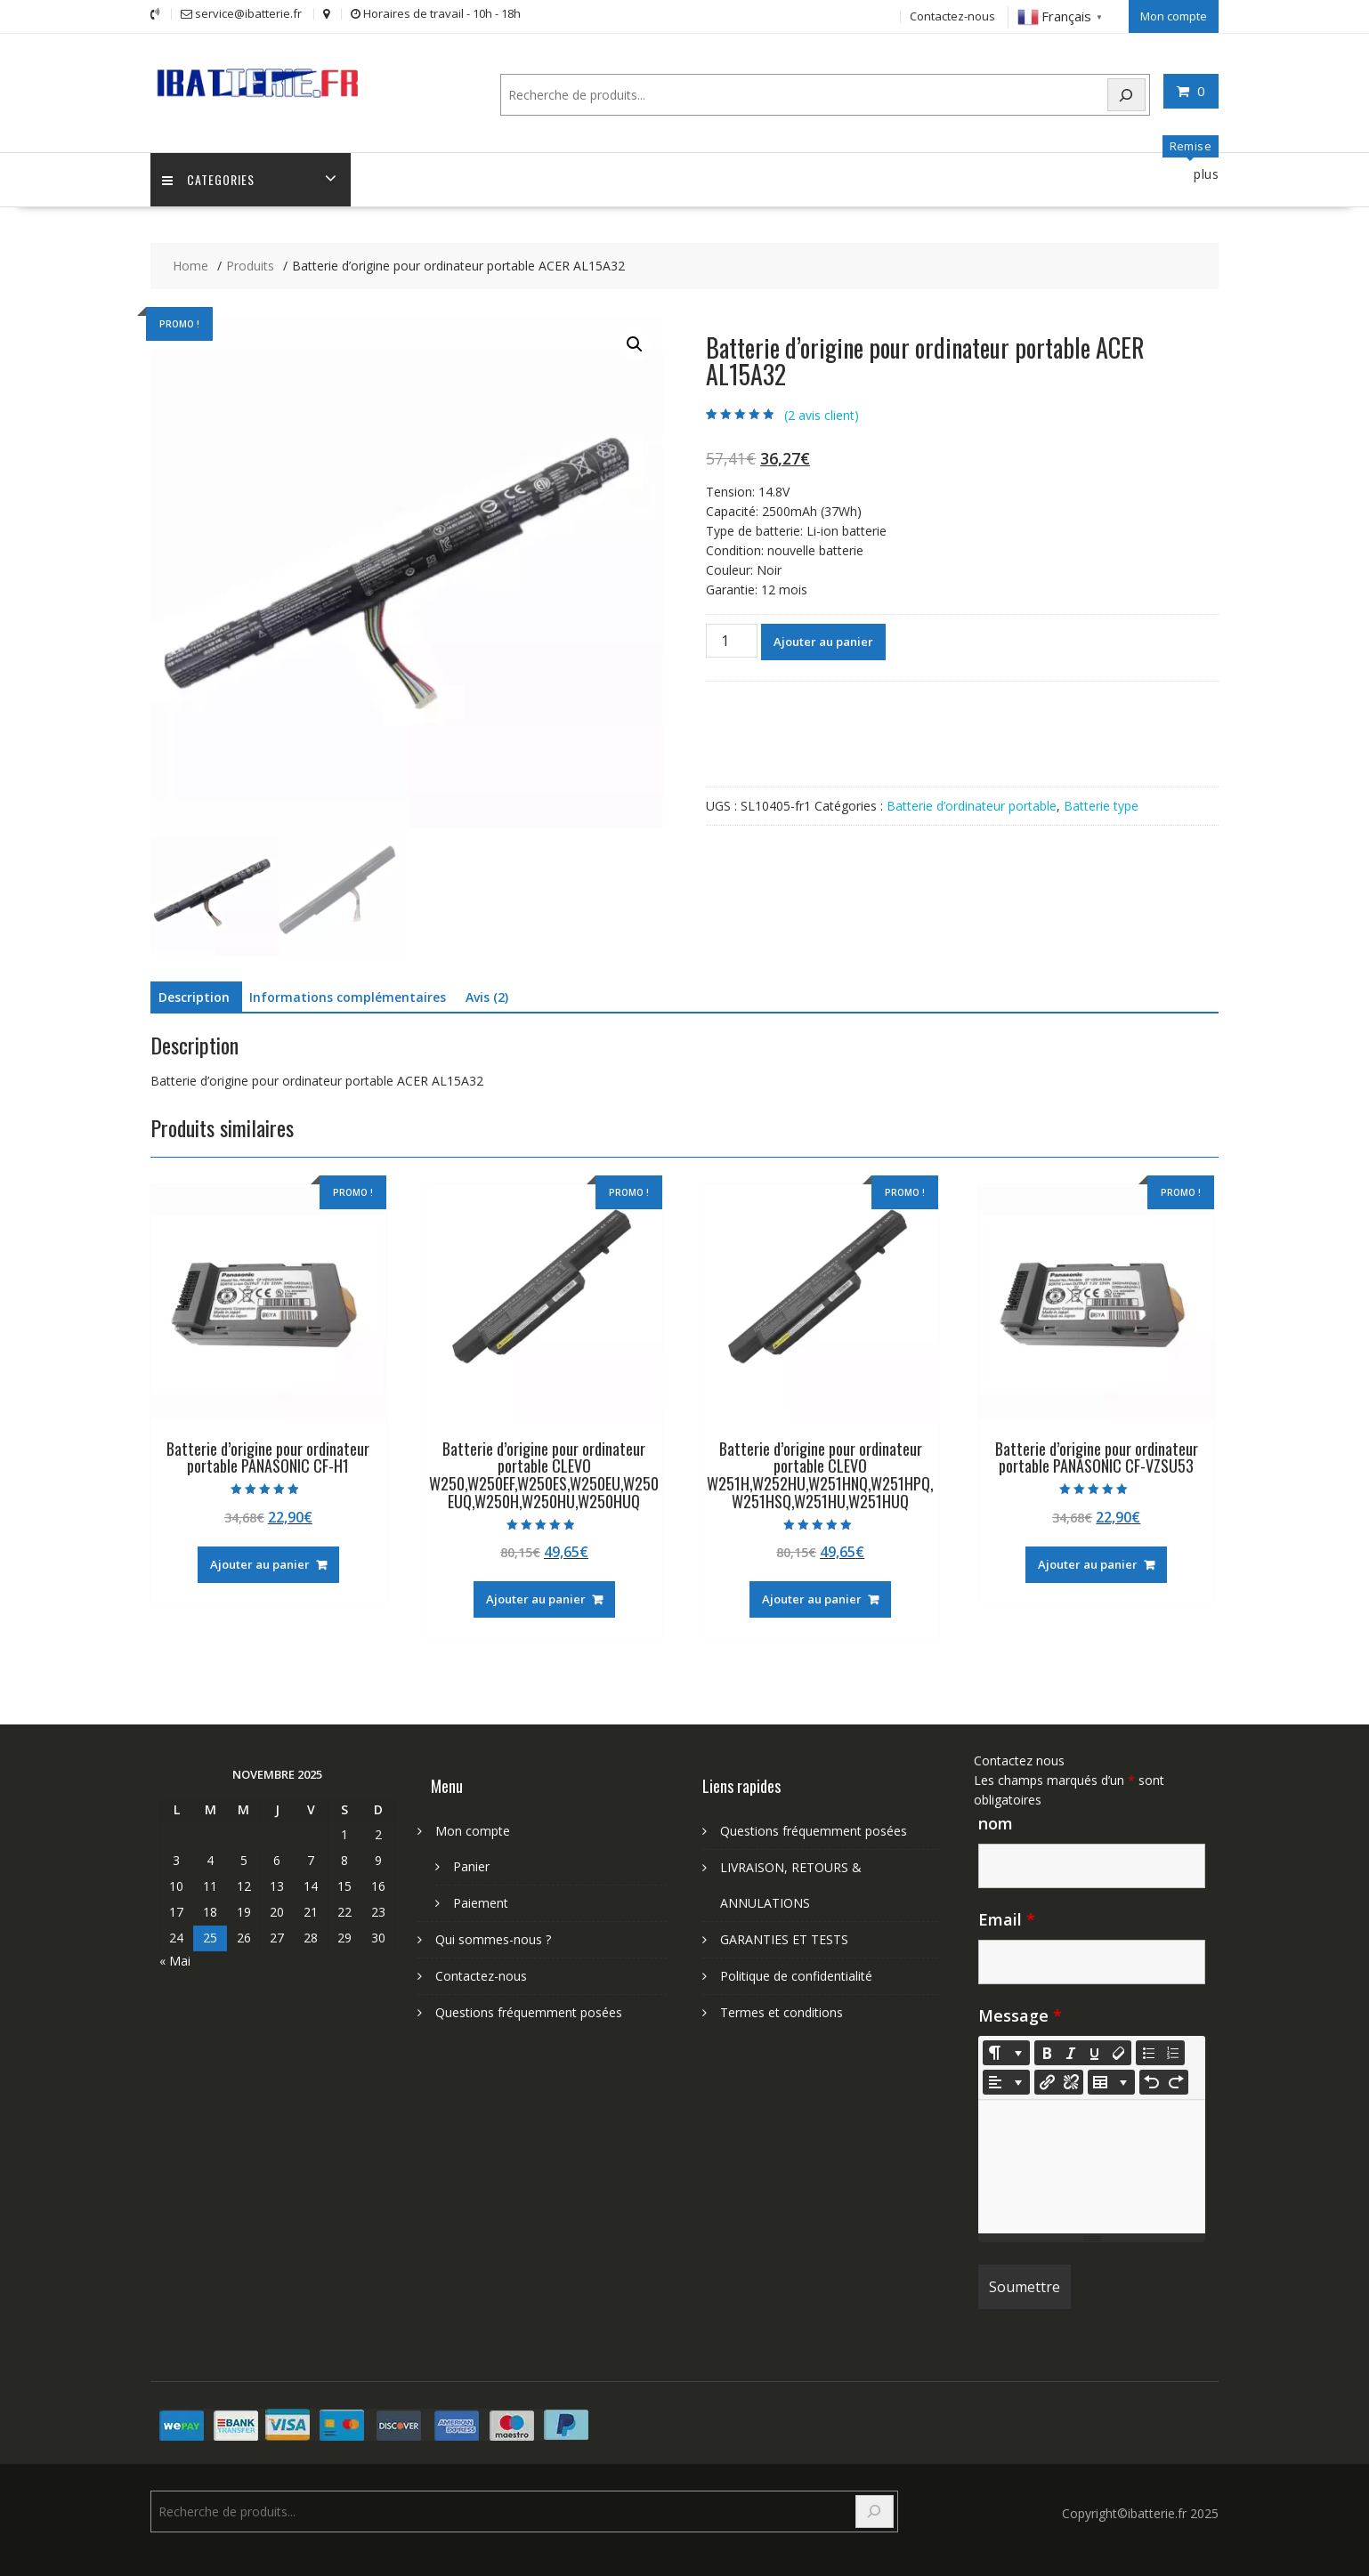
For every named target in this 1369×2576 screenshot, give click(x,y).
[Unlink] (1070, 2081)
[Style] (1006, 2051)
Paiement (480, 1902)
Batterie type (1101, 804)
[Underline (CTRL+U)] (1094, 2051)
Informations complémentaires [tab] (347, 996)
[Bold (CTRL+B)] (1046, 2051)
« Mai (174, 1959)
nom (995, 1822)
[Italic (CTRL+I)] (1070, 2051)
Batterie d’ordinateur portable (972, 804)
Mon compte (1173, 15)
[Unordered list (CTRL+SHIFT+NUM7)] (1148, 2051)
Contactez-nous (952, 15)
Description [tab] (194, 996)
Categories (210, 178)
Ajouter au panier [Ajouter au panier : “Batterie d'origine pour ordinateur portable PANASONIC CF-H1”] (260, 1563)
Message (1020, 2014)
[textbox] (1091, 2166)
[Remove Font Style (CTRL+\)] (1118, 2051)
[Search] (1126, 93)
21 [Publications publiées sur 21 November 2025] (311, 1910)
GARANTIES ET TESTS (784, 1938)
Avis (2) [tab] (487, 996)
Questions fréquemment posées (528, 2011)
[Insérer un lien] (1046, 2081)
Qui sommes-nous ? (493, 1938)
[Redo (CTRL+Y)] (1175, 2081)
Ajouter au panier (823, 641)
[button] (635, 343)
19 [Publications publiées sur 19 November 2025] (244, 1910)
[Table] (1111, 2081)
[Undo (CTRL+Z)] (1151, 2081)
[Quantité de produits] (731, 640)
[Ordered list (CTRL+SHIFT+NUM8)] (1172, 2051)
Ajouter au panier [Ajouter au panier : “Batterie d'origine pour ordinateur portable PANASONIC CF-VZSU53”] (1088, 1563)
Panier (471, 1865)
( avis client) (821, 414)
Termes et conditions (781, 2011)
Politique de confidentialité (796, 1974)
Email (1006, 1918)
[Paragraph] (1006, 2081)
